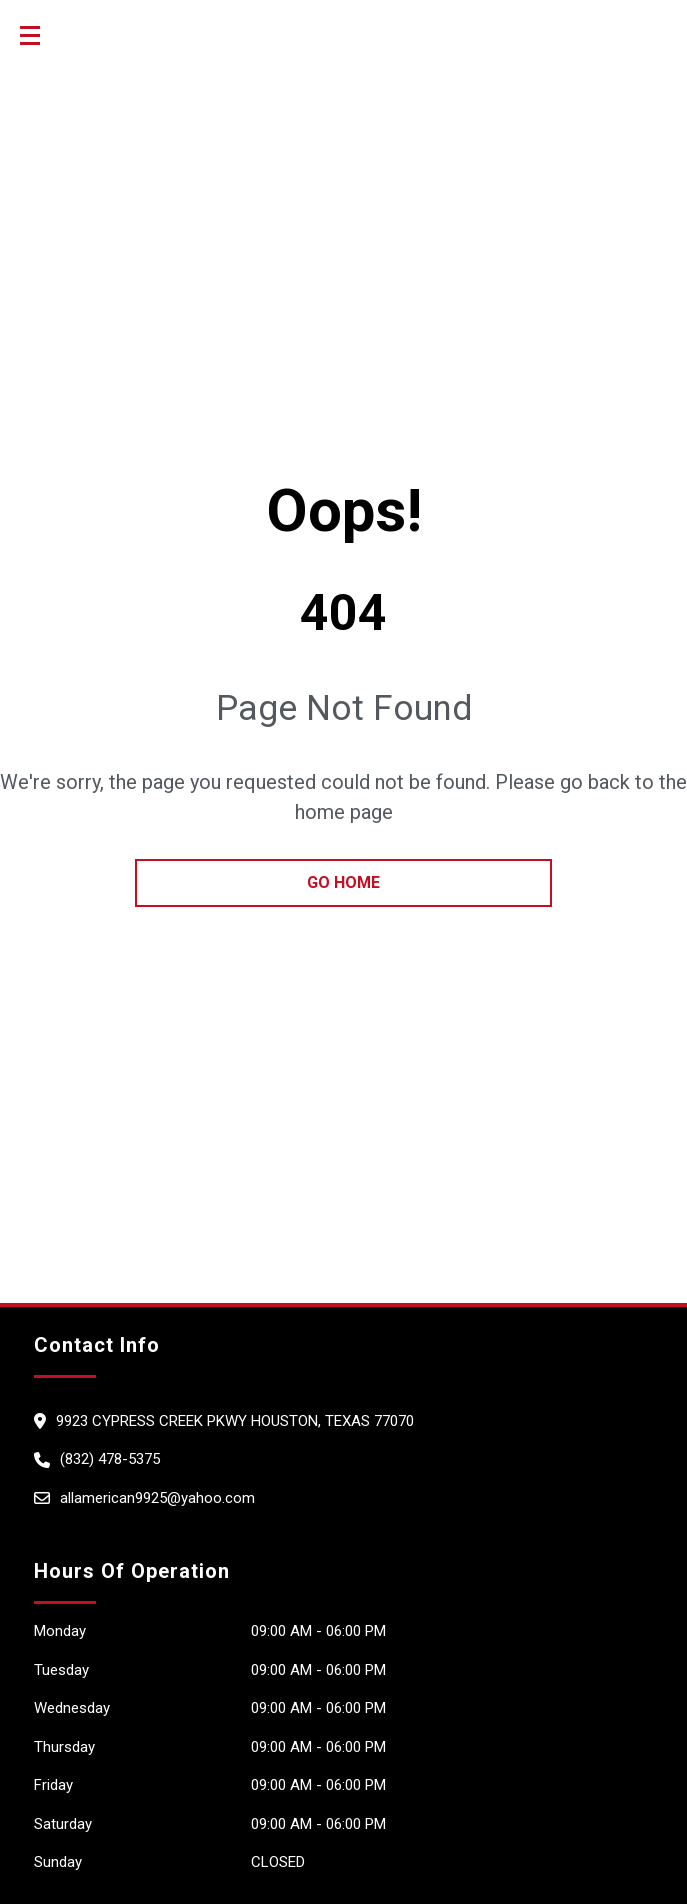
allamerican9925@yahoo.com (157, 1498)
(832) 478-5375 (110, 1459)
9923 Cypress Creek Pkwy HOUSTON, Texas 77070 (235, 1421)
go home (343, 882)
